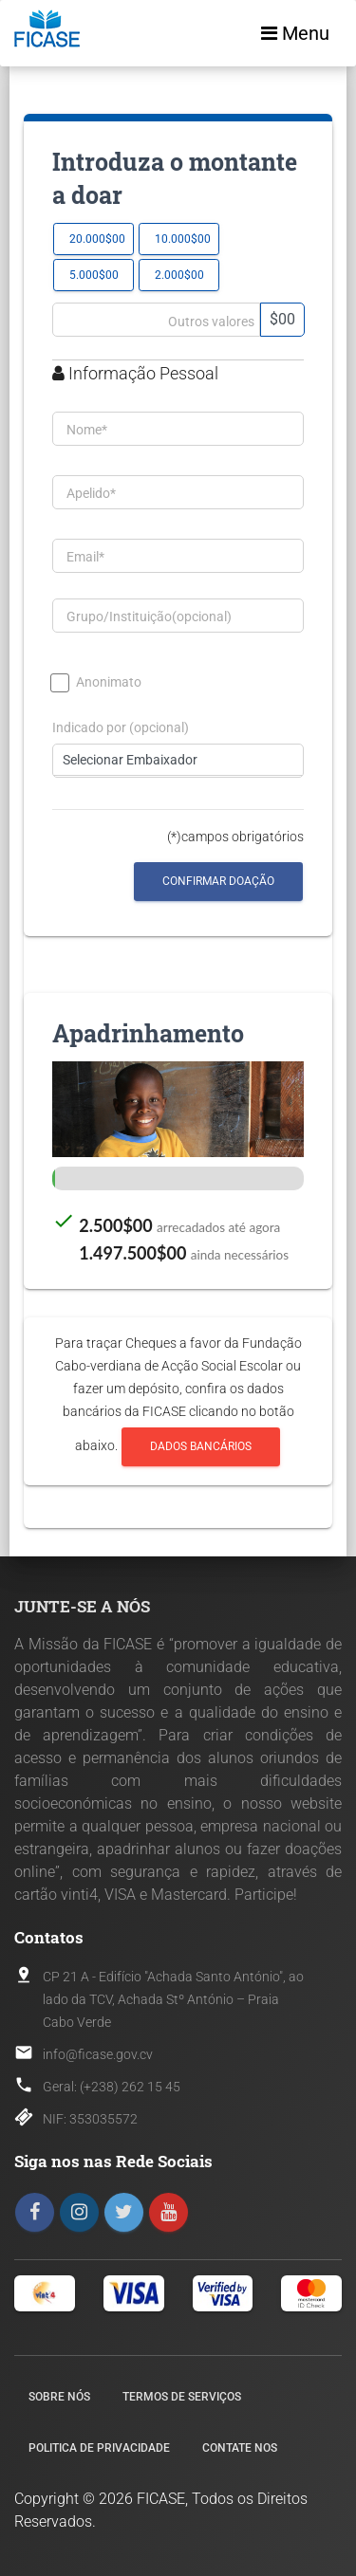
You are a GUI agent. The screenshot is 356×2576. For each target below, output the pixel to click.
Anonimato (96, 682)
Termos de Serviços (181, 2396)
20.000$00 (97, 238)
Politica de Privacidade (99, 2448)
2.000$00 (179, 274)
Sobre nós (59, 2396)
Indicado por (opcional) (120, 728)
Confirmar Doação (218, 881)
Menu (295, 33)
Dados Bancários (201, 1446)
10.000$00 (183, 238)
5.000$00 (94, 274)
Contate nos (239, 2448)
